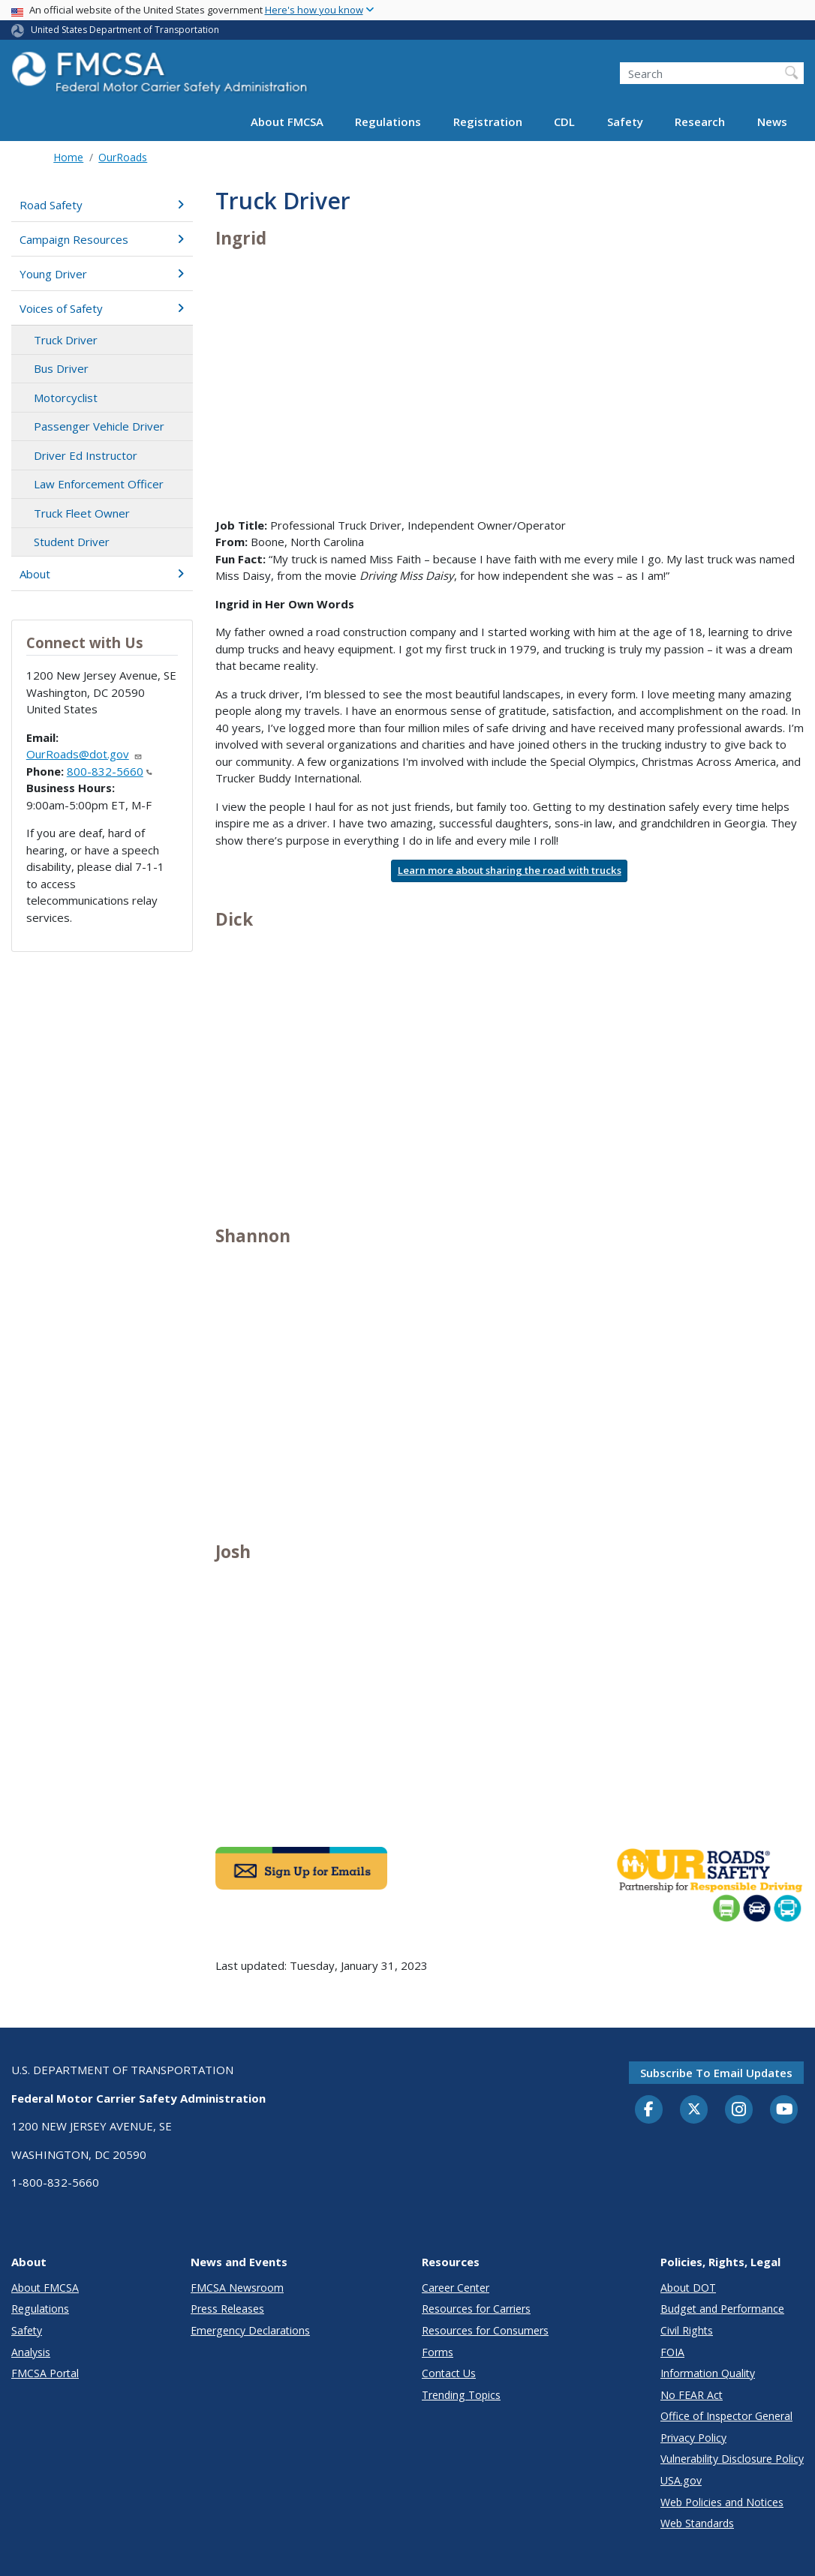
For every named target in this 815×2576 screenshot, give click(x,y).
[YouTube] (784, 2110)
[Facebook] (649, 2110)
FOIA (672, 2352)
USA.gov (681, 2480)
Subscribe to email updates (716, 2072)
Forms (437, 2352)
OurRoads (122, 157)
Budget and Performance (722, 2308)
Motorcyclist (66, 397)
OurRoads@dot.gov (84, 753)
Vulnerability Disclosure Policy (732, 2458)
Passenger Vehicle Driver (99, 426)
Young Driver (102, 273)
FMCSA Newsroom (237, 2287)
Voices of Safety (102, 308)
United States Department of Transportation (125, 29)
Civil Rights (686, 2330)
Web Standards (697, 2523)
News (772, 121)
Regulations (388, 121)
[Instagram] (739, 2110)
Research (700, 121)
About (102, 573)
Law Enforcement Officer (99, 483)
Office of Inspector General (726, 2416)
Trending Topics (461, 2395)
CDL (564, 121)
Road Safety (102, 204)
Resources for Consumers (485, 2330)
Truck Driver (66, 339)
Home (68, 157)
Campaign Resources (102, 239)
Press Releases (227, 2308)
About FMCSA (287, 121)
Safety (625, 121)
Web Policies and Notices (721, 2502)
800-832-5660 (109, 771)
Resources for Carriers (476, 2308)
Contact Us (449, 2373)
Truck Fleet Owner (82, 513)
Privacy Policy (693, 2437)
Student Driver (72, 541)
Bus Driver (61, 368)
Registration (487, 121)
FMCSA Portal (45, 2373)
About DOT (688, 2287)
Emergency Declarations (250, 2330)
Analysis (30, 2352)
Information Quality (707, 2373)
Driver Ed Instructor (85, 455)
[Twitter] (694, 2109)
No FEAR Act (691, 2395)
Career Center (455, 2287)
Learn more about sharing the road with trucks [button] (509, 870)
